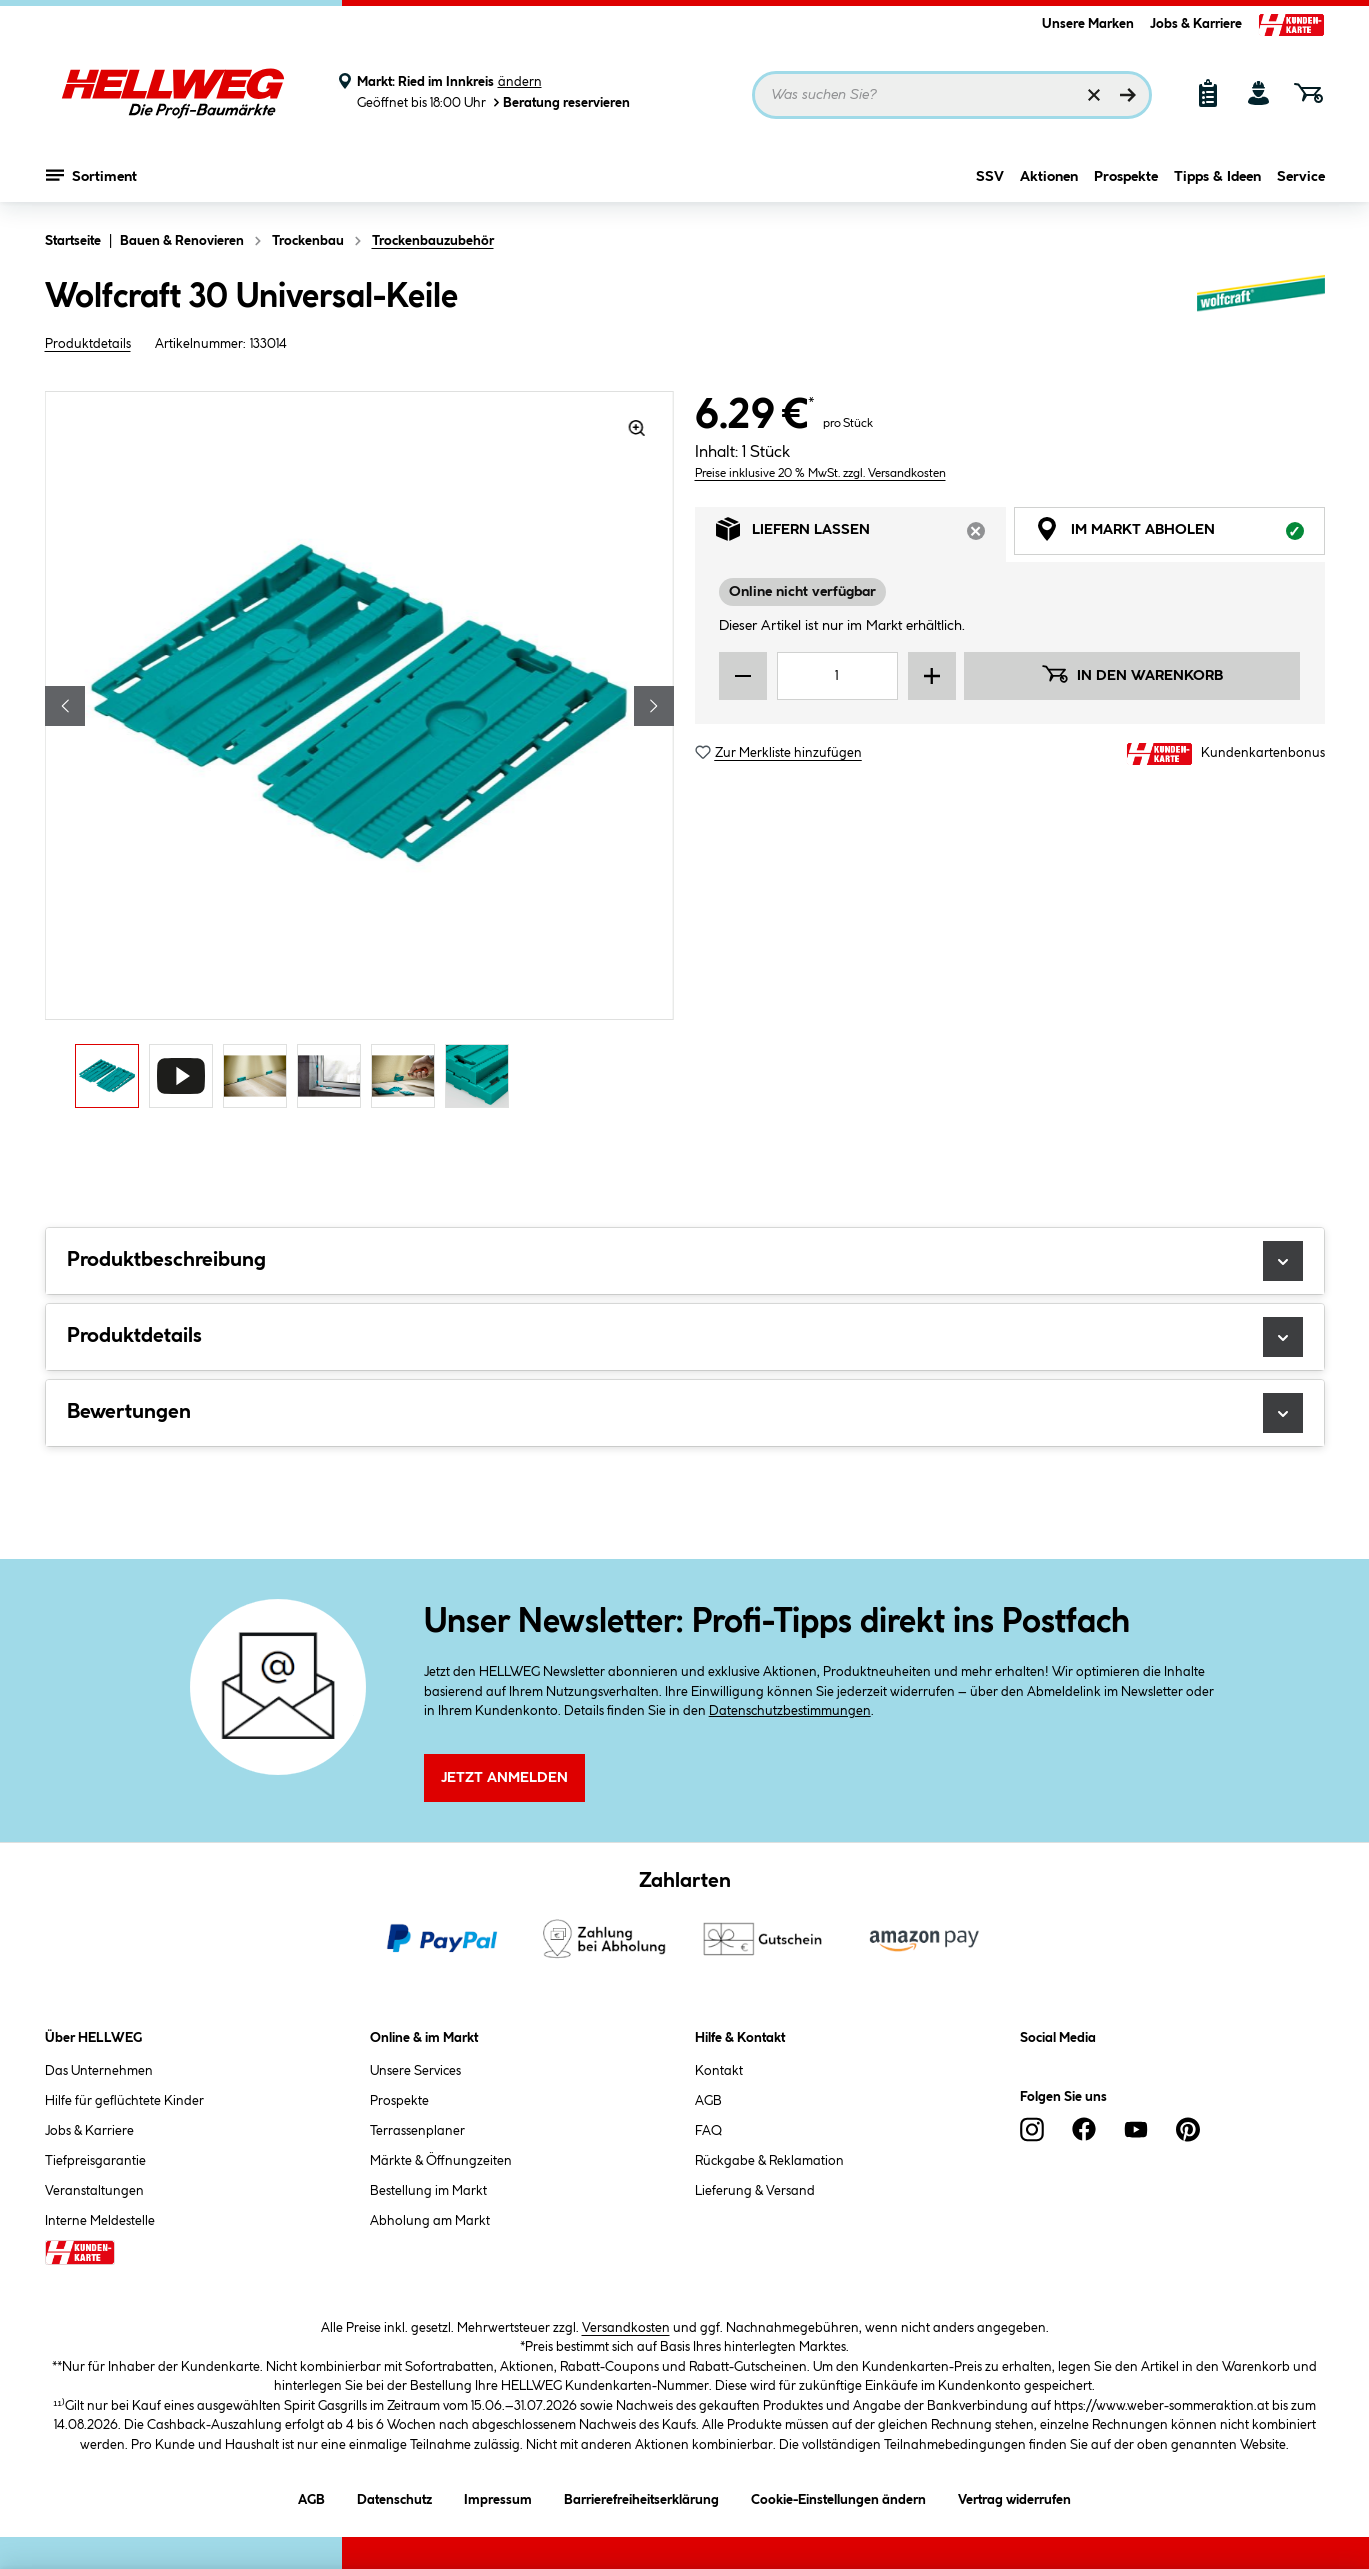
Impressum (498, 2496)
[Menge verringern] (743, 698)
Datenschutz (394, 2496)
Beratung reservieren (560, 102)
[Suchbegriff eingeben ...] (952, 95)
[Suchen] (1128, 95)
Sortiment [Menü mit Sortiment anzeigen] (91, 175)
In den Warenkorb (1132, 696)
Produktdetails (88, 344)
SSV (990, 177)
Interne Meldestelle (100, 2221)
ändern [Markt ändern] (520, 82)
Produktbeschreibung (685, 1261)
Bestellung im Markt (428, 2191)
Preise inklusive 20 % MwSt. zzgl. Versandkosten (820, 495)
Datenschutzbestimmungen (790, 1711)
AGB (708, 2101)
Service (1301, 177)
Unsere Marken (1088, 24)
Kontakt (719, 2071)
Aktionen (1049, 177)
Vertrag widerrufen (1014, 2500)
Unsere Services (415, 2071)
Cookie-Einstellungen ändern (838, 2496)
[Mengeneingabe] (838, 698)
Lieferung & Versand (755, 2191)
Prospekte (1126, 177)
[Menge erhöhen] (932, 698)
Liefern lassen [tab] (861, 556)
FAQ (708, 2131)
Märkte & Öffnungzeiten (441, 2161)
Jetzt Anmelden (504, 1778)
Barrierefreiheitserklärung (641, 2496)
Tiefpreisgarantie (95, 2161)
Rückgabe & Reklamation (769, 2161)
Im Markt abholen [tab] (1180, 556)
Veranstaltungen (94, 2191)
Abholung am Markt (430, 2221)
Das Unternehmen (99, 2071)
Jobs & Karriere (1196, 24)
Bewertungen (685, 1413)
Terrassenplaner (417, 2131)
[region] (360, 755)
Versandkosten (626, 2328)
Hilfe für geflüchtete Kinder (124, 2101)
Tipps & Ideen (1217, 177)
